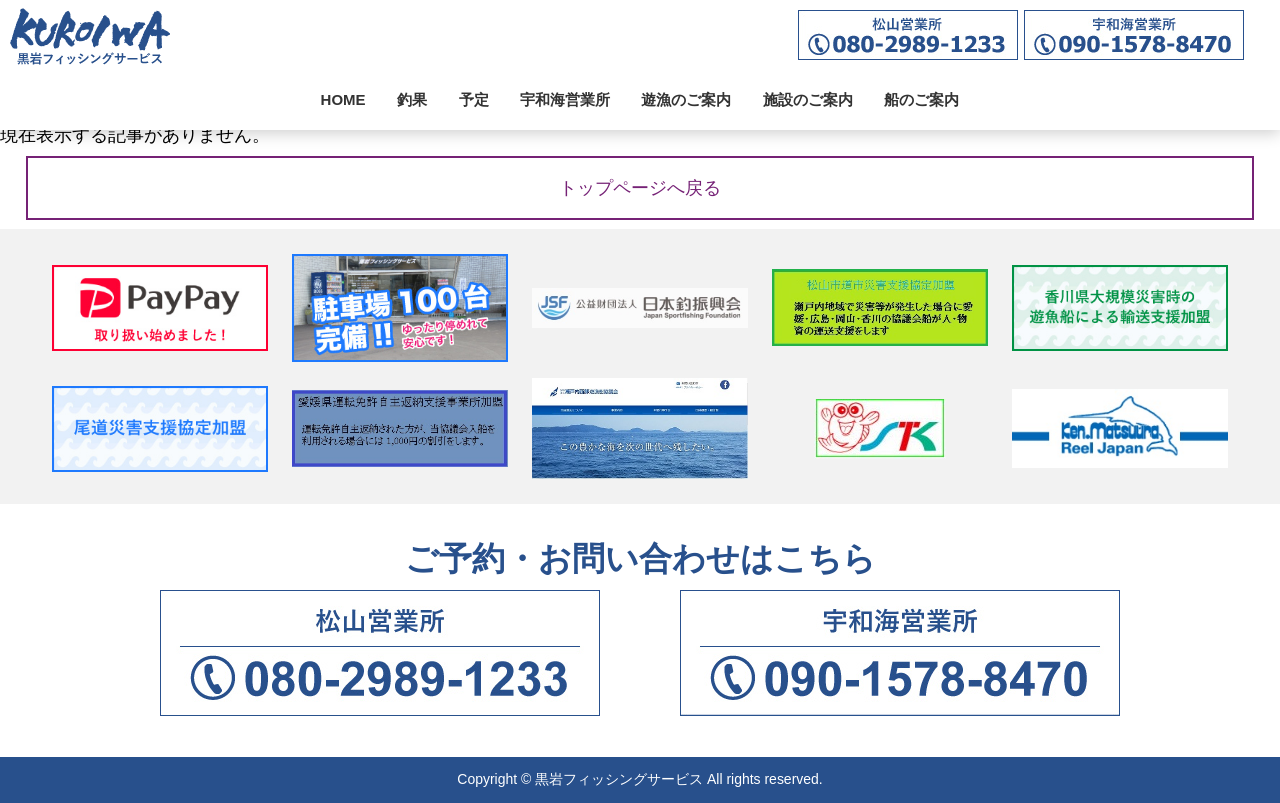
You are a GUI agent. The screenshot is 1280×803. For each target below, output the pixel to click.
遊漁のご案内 (686, 99)
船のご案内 (921, 99)
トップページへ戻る (640, 188)
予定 (474, 99)
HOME (343, 99)
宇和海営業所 (565, 99)
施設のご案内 (808, 99)
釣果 (412, 99)
